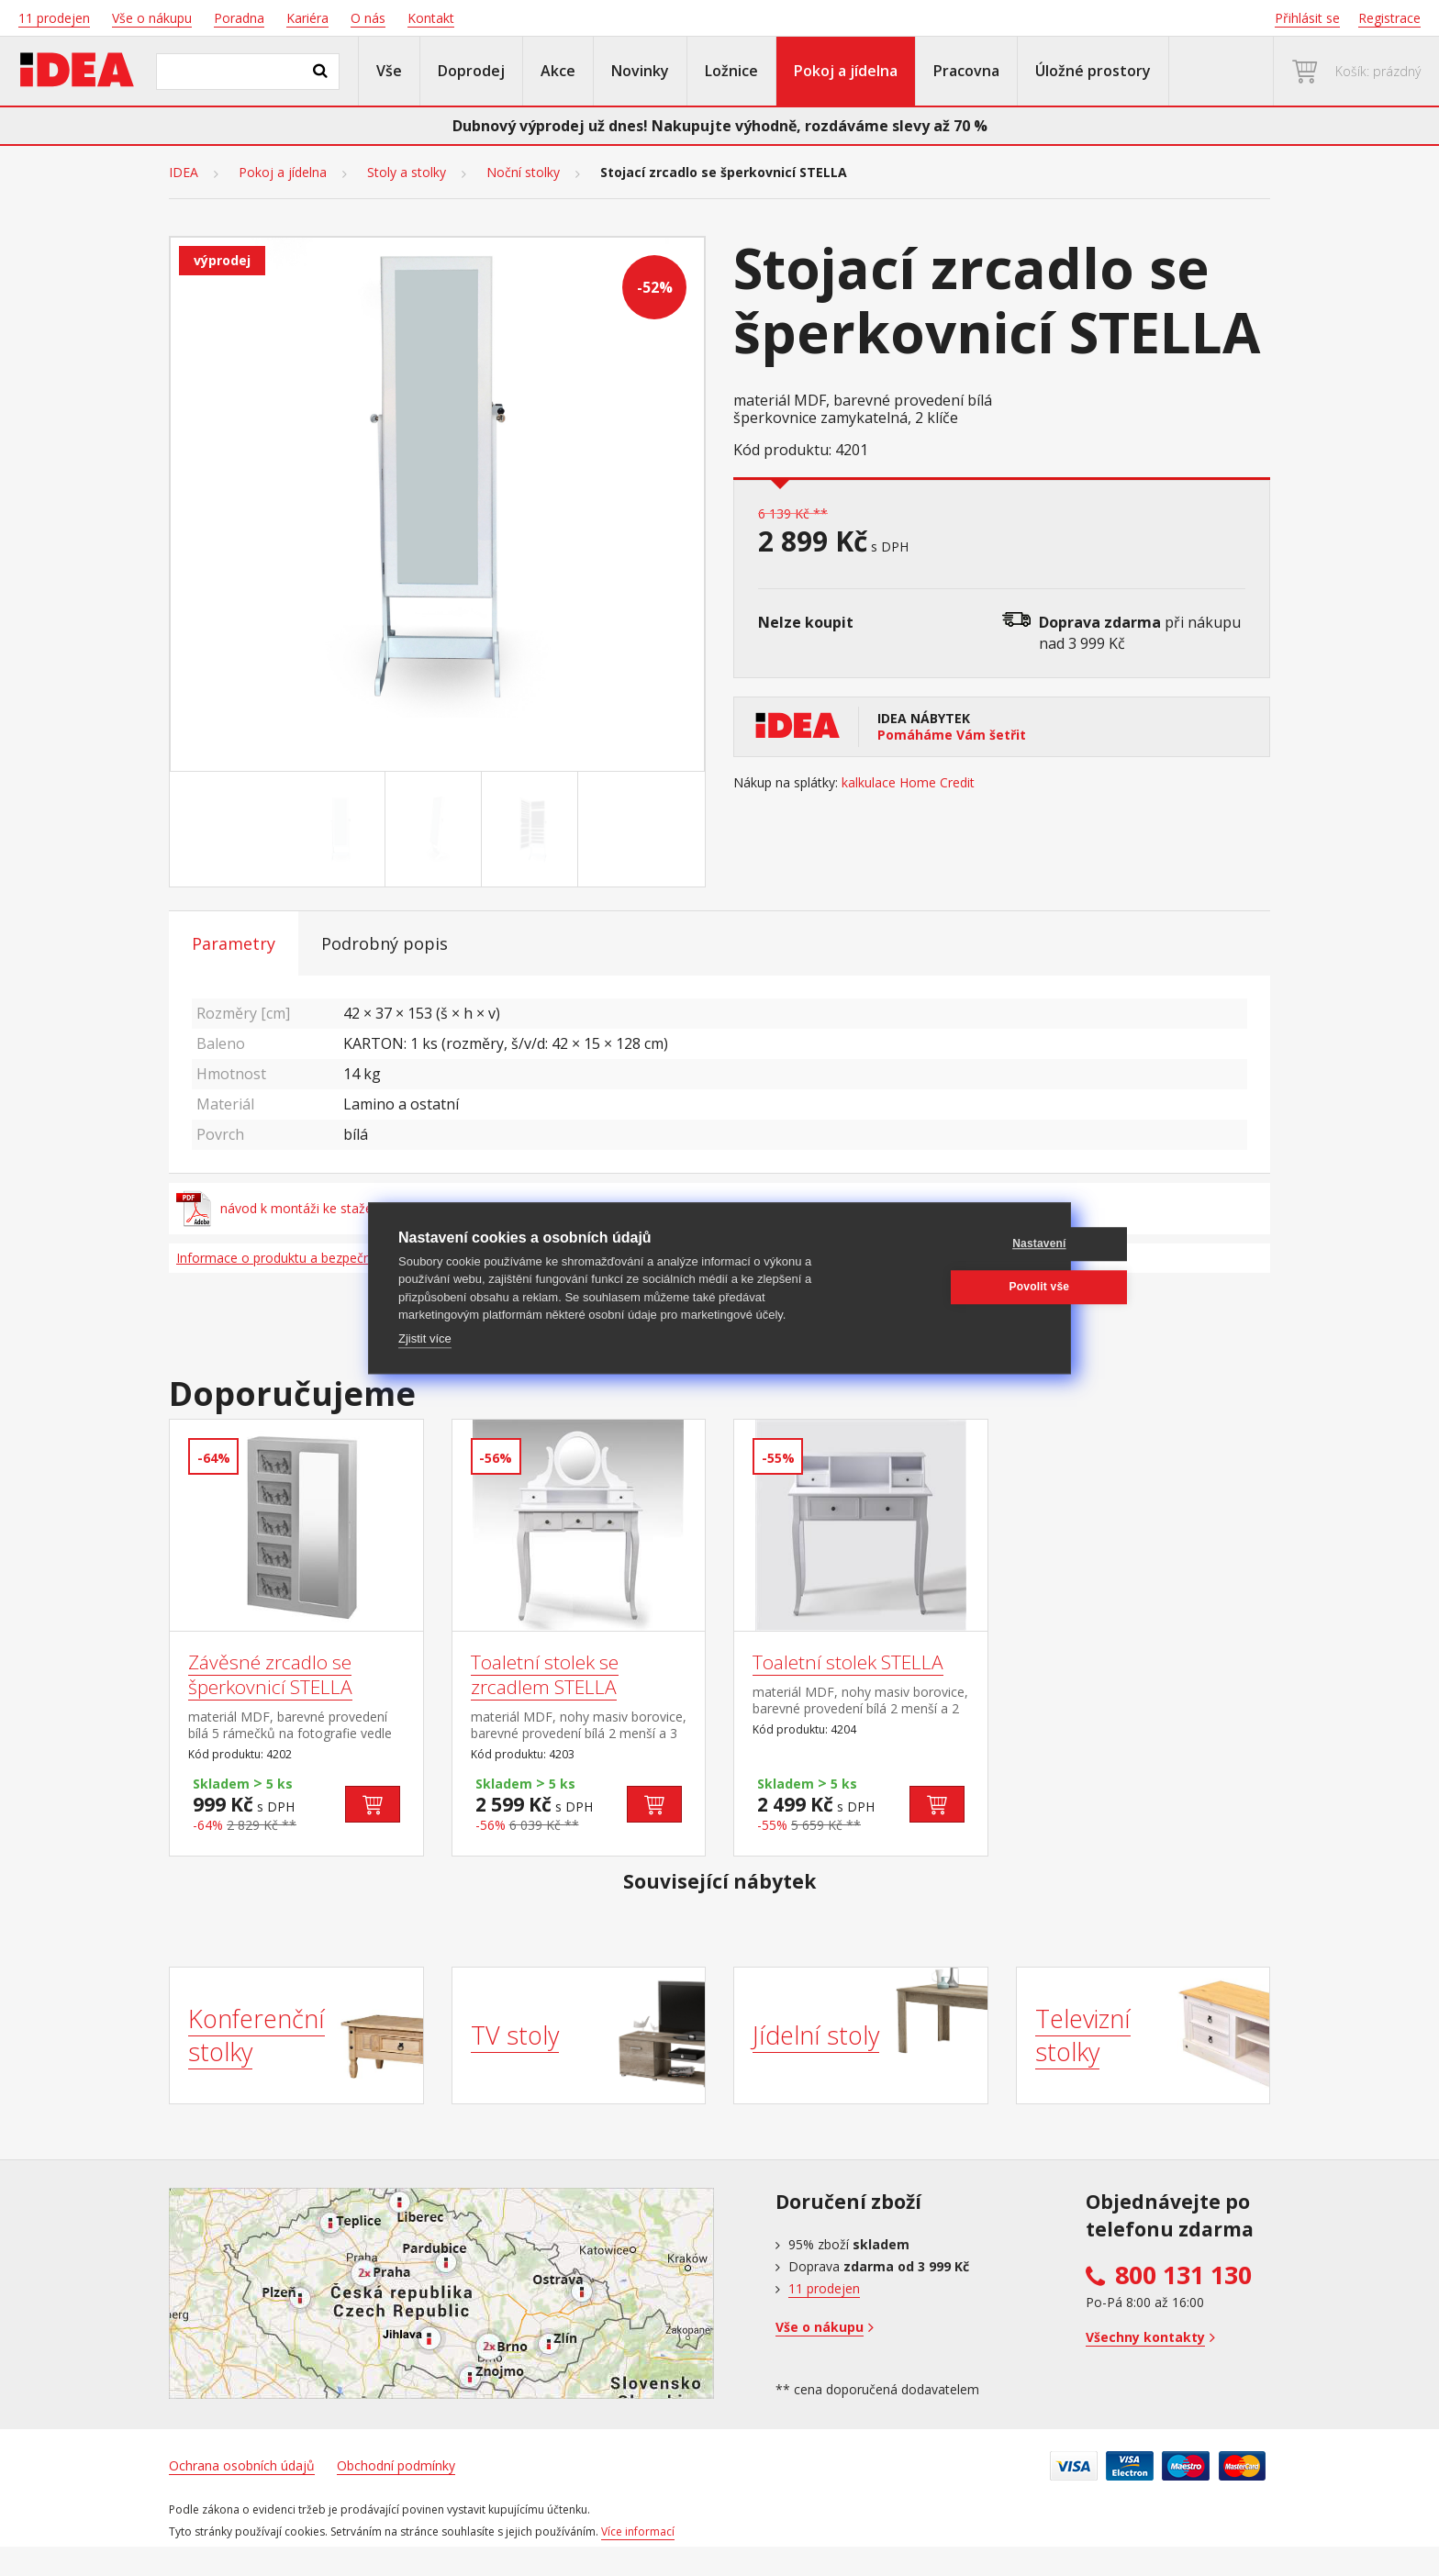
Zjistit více (425, 1338)
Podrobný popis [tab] (384, 943)
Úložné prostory (1093, 71)
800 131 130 (1183, 2275)
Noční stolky (523, 172)
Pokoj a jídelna (846, 71)
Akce (558, 71)
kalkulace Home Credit (908, 782)
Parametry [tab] (233, 943)
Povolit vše (952, 1286)
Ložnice (731, 71)
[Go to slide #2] (437, 829)
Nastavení (953, 1243)
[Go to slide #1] (340, 829)
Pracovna (966, 71)
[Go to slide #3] (533, 829)
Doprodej (471, 71)
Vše (389, 71)
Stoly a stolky (406, 172)
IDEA (183, 172)
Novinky (640, 71)
